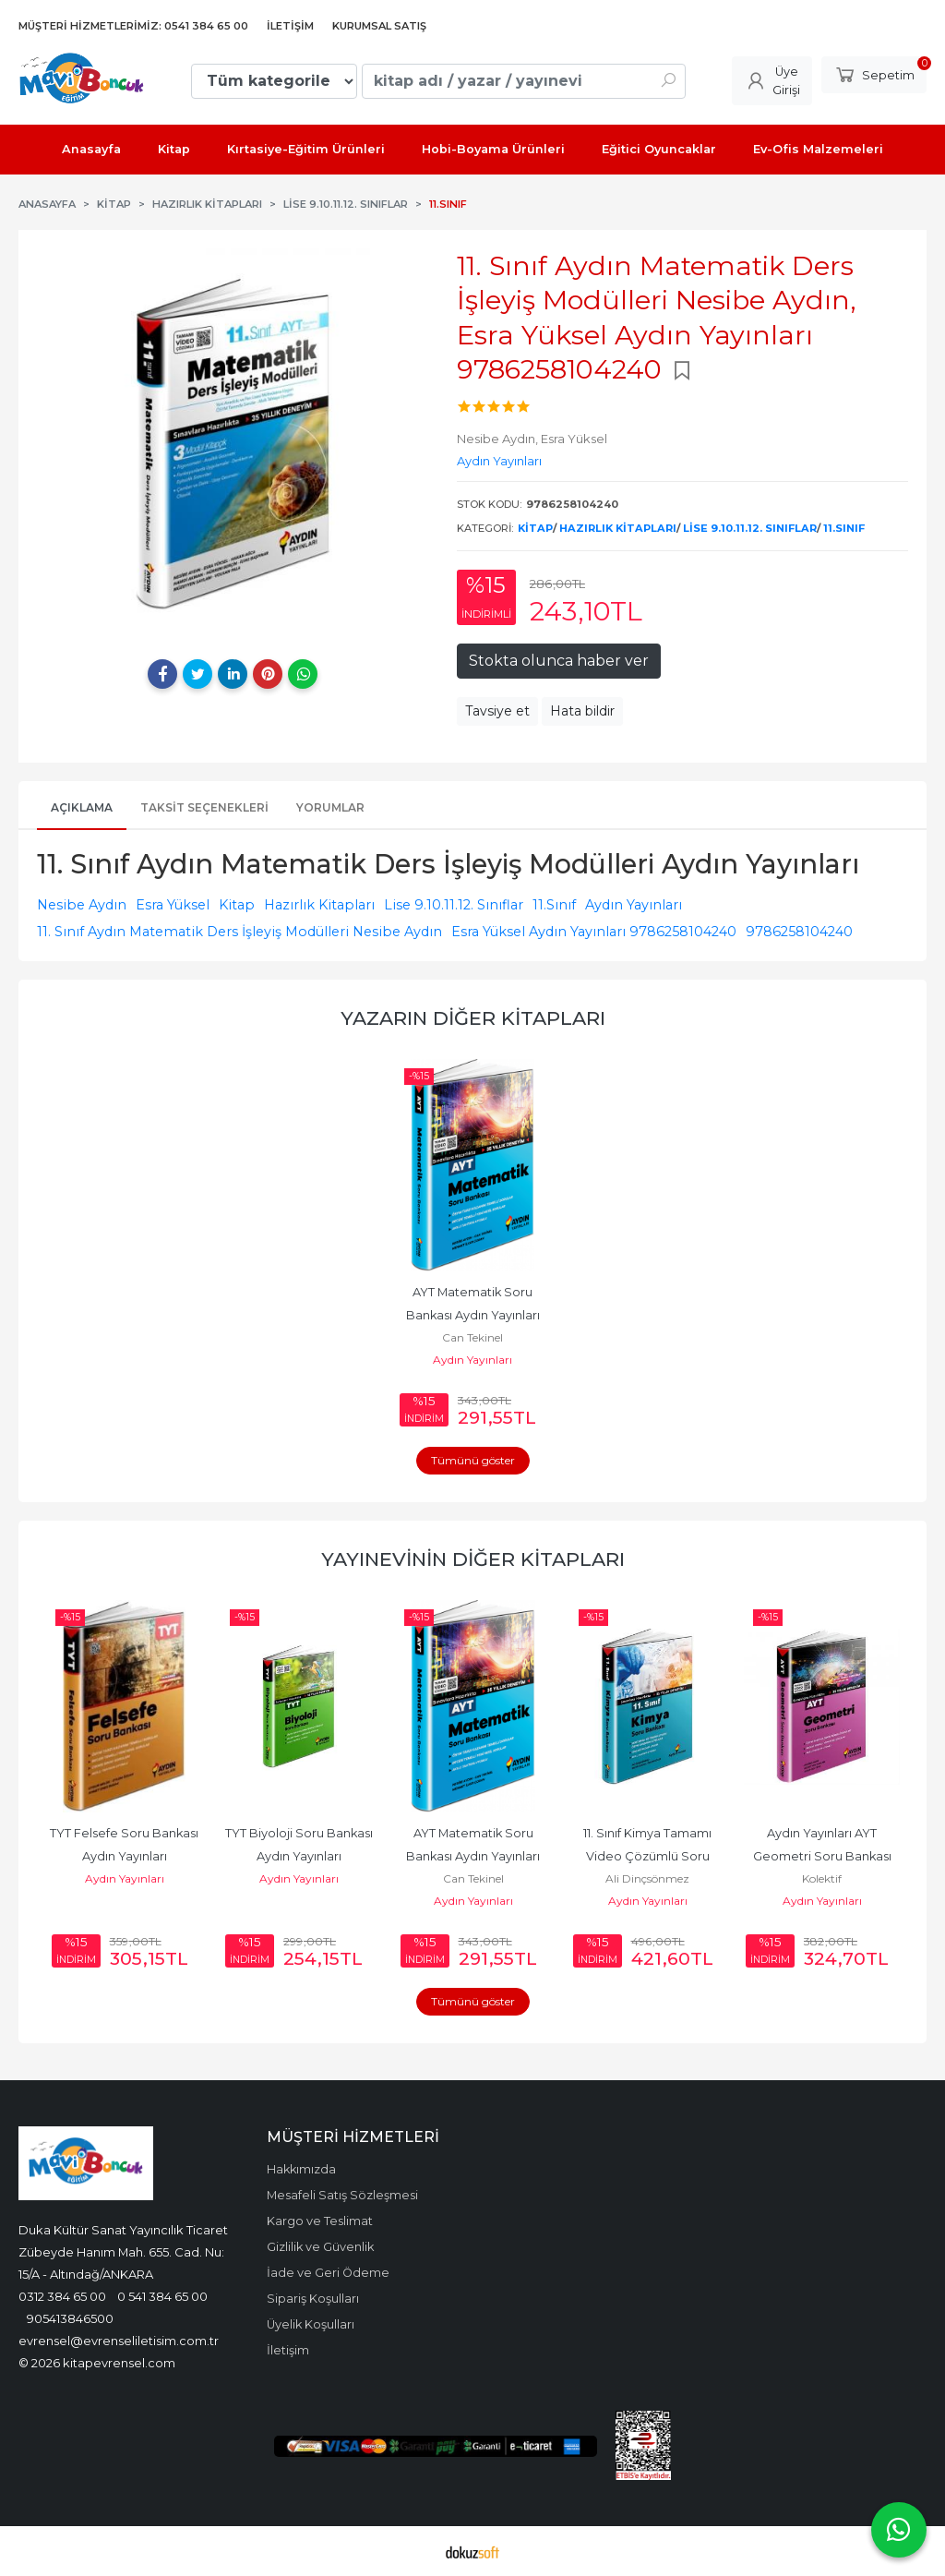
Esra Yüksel (172, 905)
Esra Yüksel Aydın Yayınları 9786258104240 (593, 931)
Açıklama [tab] (82, 807)
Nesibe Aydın (81, 905)
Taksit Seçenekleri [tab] (204, 807)
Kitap (535, 528)
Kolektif (822, 1878)
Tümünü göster (473, 1460)
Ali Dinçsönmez (647, 1878)
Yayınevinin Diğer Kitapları (473, 1559)
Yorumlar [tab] (330, 807)
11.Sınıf (844, 528)
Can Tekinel (472, 1337)
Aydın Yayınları (633, 905)
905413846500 (70, 2318)
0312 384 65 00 (62, 2296)
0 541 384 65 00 (162, 2296)
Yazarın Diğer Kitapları (473, 1017)
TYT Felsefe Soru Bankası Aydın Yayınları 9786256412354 (125, 1856)
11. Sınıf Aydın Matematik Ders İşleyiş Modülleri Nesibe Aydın (239, 931)
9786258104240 (799, 931)
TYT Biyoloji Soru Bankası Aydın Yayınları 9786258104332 (300, 1856)
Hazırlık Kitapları (617, 528)
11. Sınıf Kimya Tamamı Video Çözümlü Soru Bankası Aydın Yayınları (647, 1856)
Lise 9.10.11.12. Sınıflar (750, 528)
